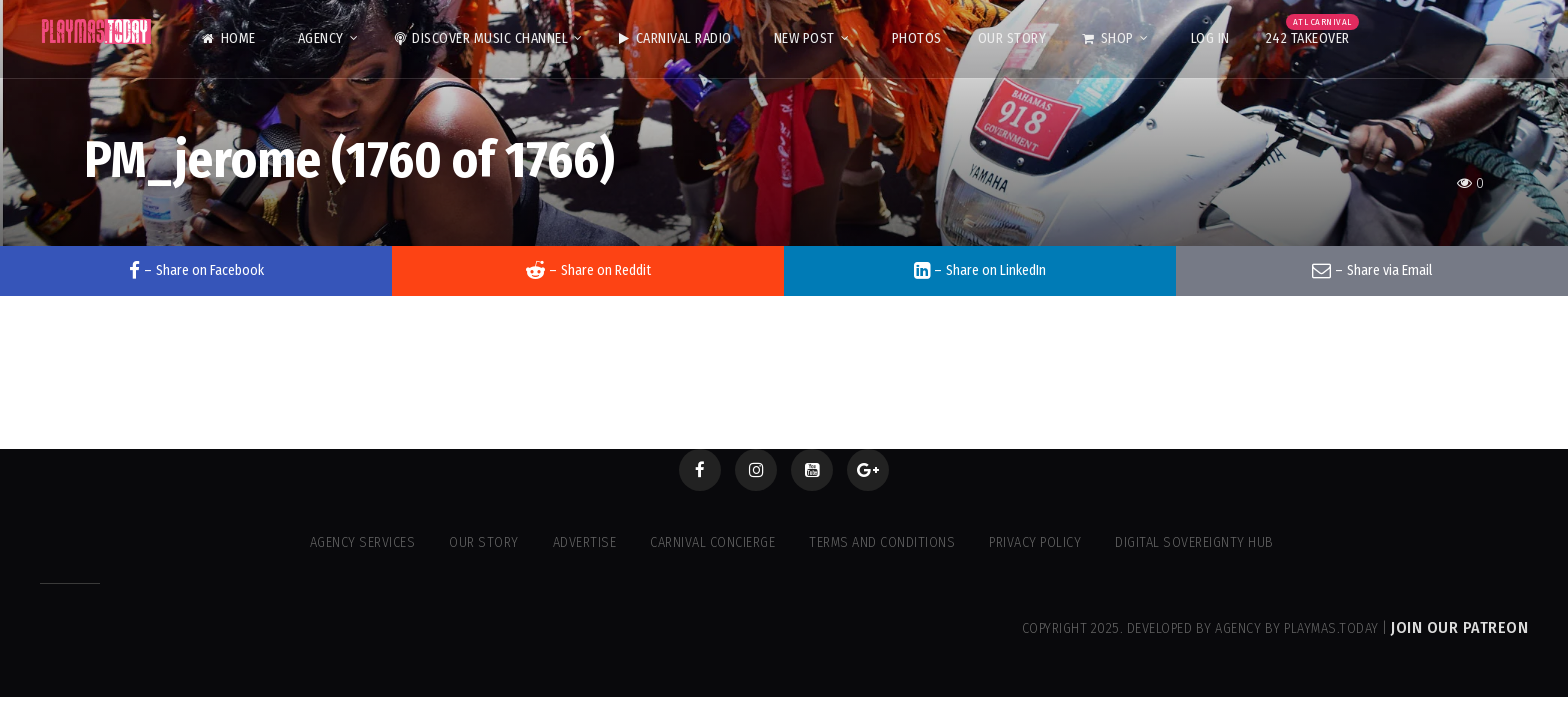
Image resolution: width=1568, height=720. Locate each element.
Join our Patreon (1459, 627)
